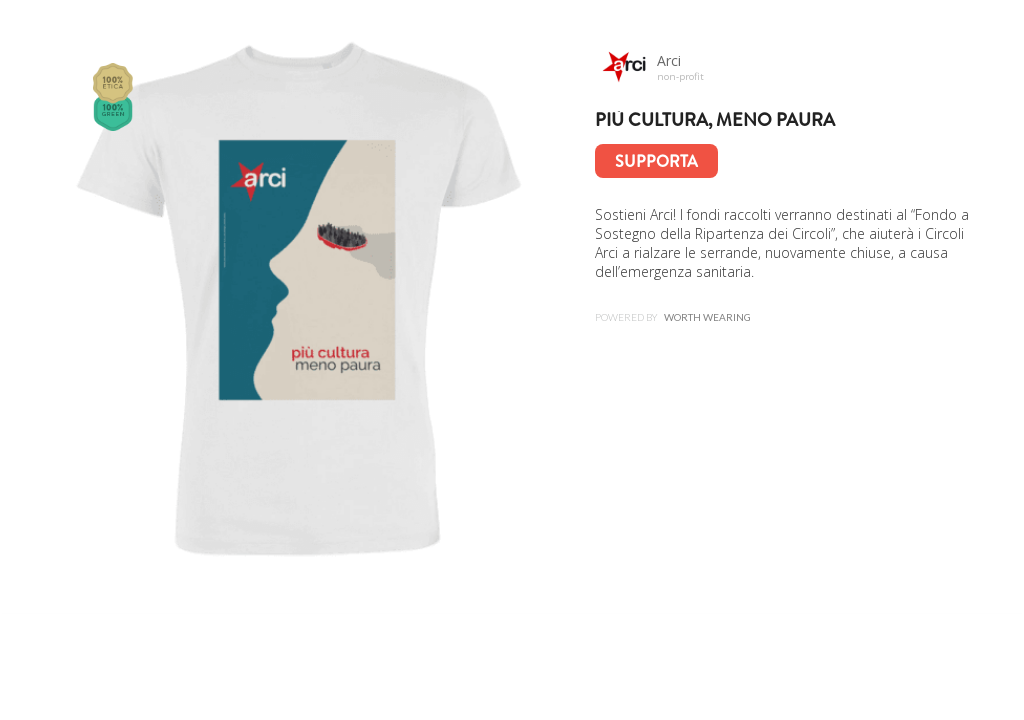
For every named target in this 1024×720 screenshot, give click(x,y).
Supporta (656, 161)
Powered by (673, 317)
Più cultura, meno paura (715, 120)
